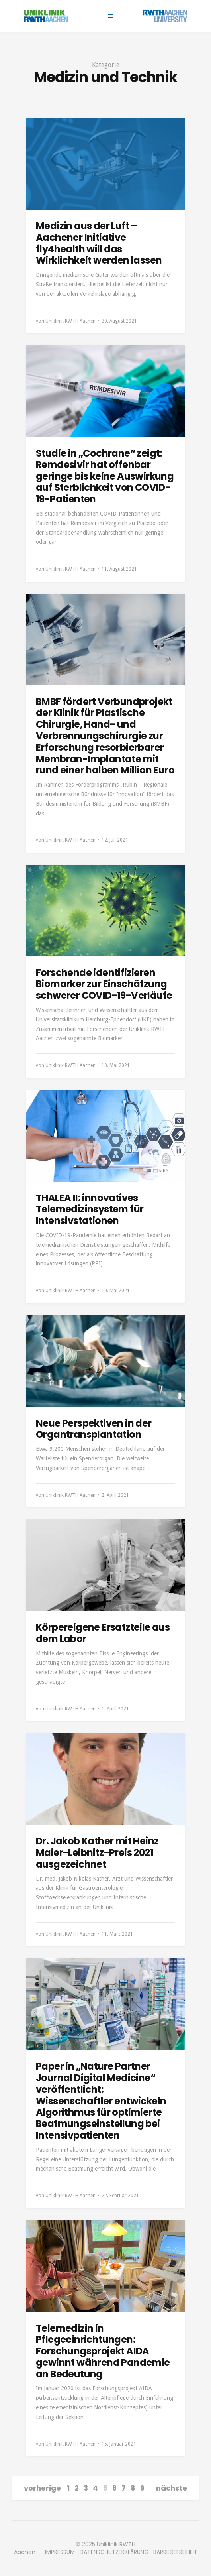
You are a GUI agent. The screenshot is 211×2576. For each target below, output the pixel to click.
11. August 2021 (119, 569)
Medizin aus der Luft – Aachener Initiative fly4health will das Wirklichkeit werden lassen (99, 243)
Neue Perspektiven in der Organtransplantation (94, 1429)
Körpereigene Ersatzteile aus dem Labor (103, 1633)
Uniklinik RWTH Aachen (70, 321)
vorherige (42, 2488)
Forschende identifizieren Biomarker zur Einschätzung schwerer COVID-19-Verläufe (104, 984)
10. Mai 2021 (116, 1065)
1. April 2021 (115, 1709)
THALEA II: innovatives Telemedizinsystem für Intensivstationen (89, 1209)
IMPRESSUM (60, 2552)
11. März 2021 (117, 1934)
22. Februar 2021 (120, 2195)
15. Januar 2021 (119, 2444)
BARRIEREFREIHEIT (175, 2552)
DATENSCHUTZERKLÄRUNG (114, 2552)
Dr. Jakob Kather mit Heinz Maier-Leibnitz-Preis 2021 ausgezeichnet (97, 1852)
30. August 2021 (119, 321)
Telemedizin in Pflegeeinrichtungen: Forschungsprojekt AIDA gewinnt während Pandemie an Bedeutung (103, 2351)
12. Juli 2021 (115, 840)
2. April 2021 (115, 1495)
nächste (171, 2488)
